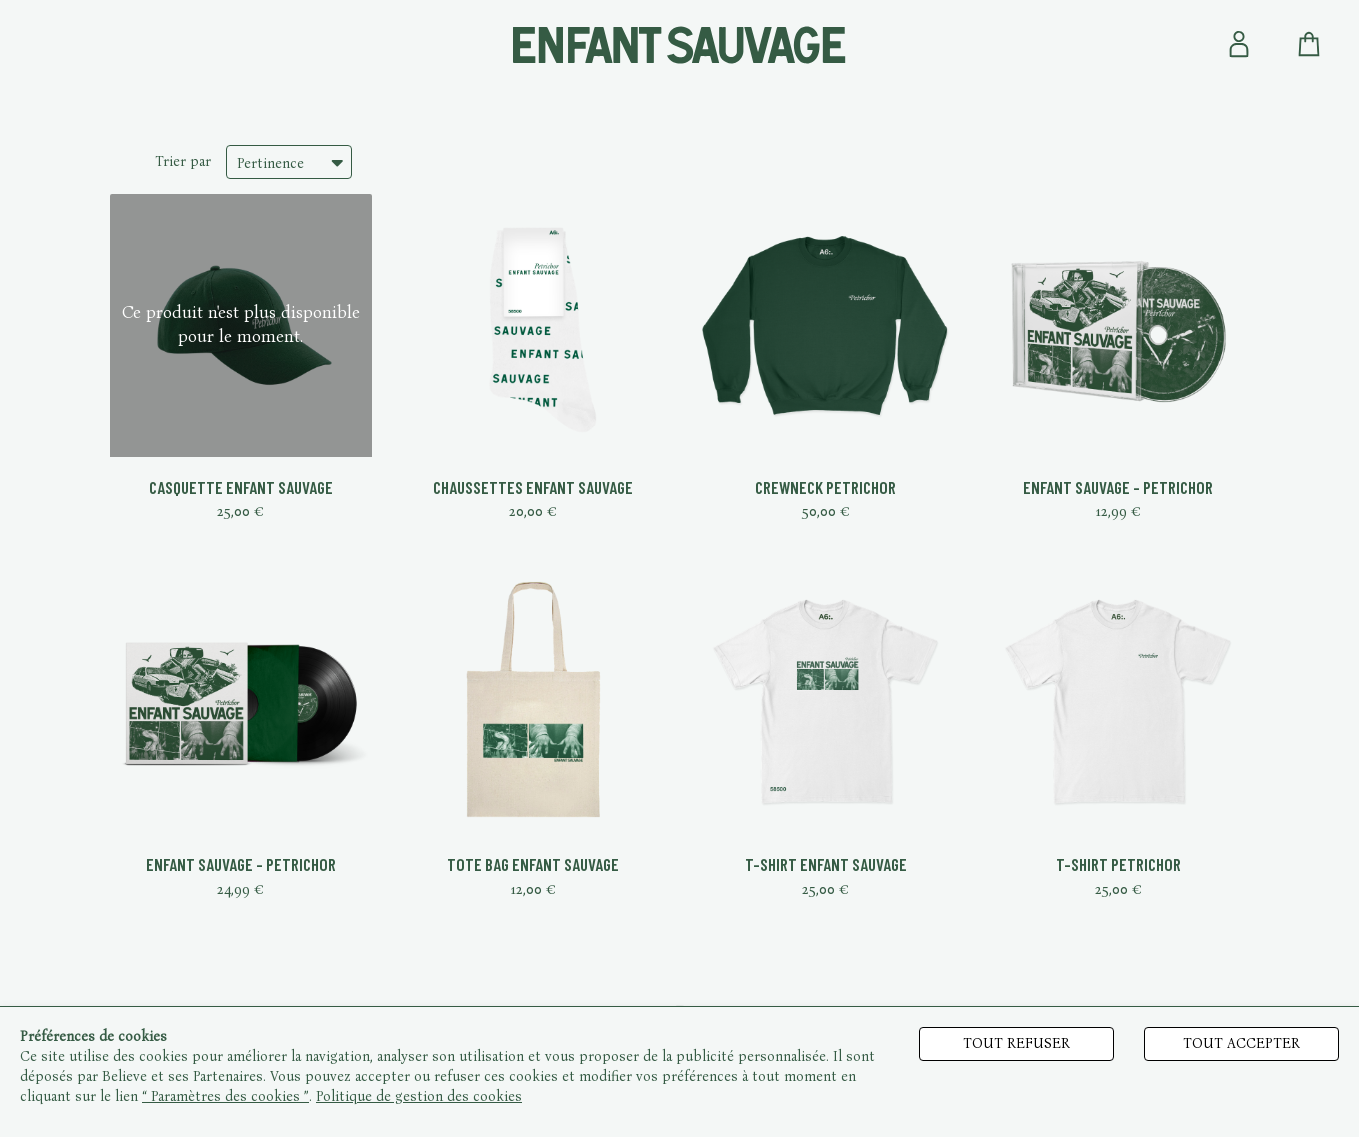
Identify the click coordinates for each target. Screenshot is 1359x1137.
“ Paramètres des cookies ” (225, 1096)
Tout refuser (1016, 1043)
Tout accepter (1241, 1043)
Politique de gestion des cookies (419, 1096)
